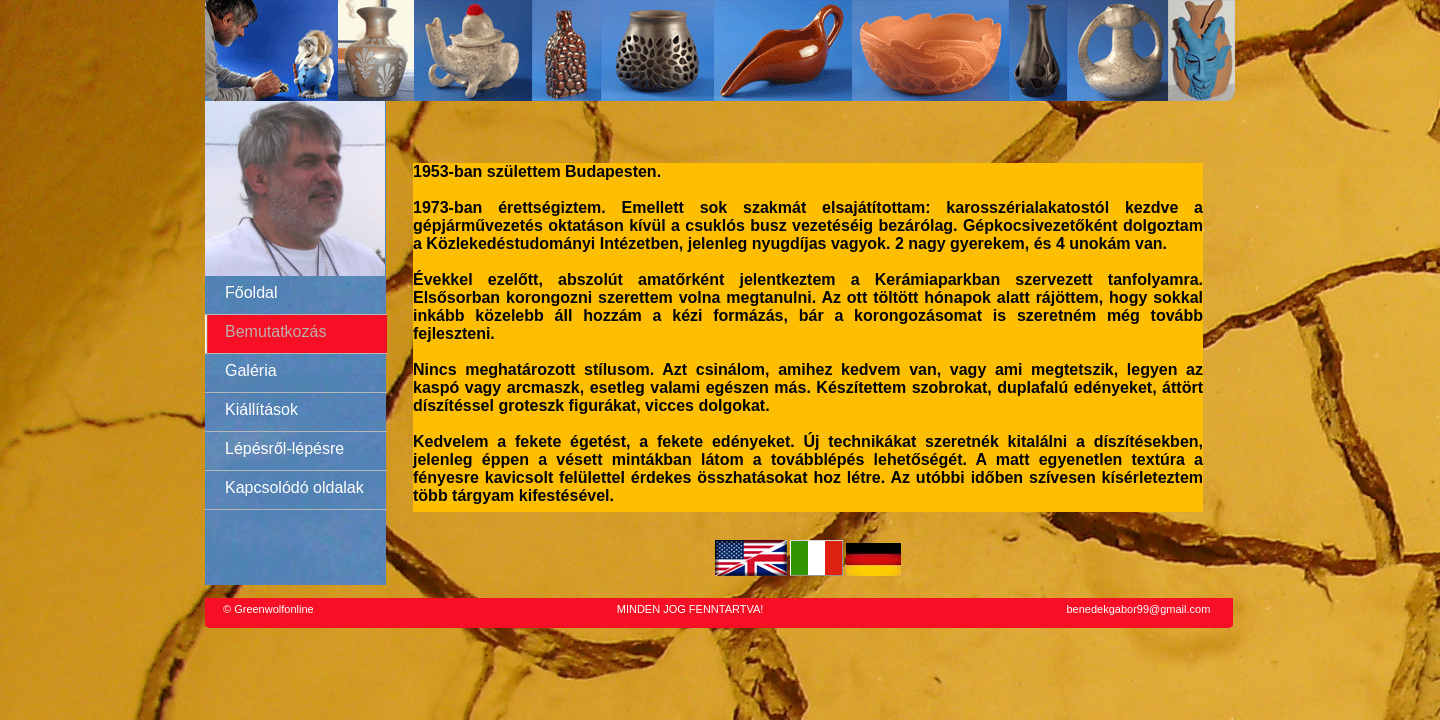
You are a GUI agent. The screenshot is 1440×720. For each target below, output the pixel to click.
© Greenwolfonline (268, 609)
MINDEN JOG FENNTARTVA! (690, 609)
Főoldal (251, 292)
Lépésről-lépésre (284, 448)
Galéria (251, 370)
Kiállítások (261, 409)
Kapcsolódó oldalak (294, 487)
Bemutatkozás (275, 331)
